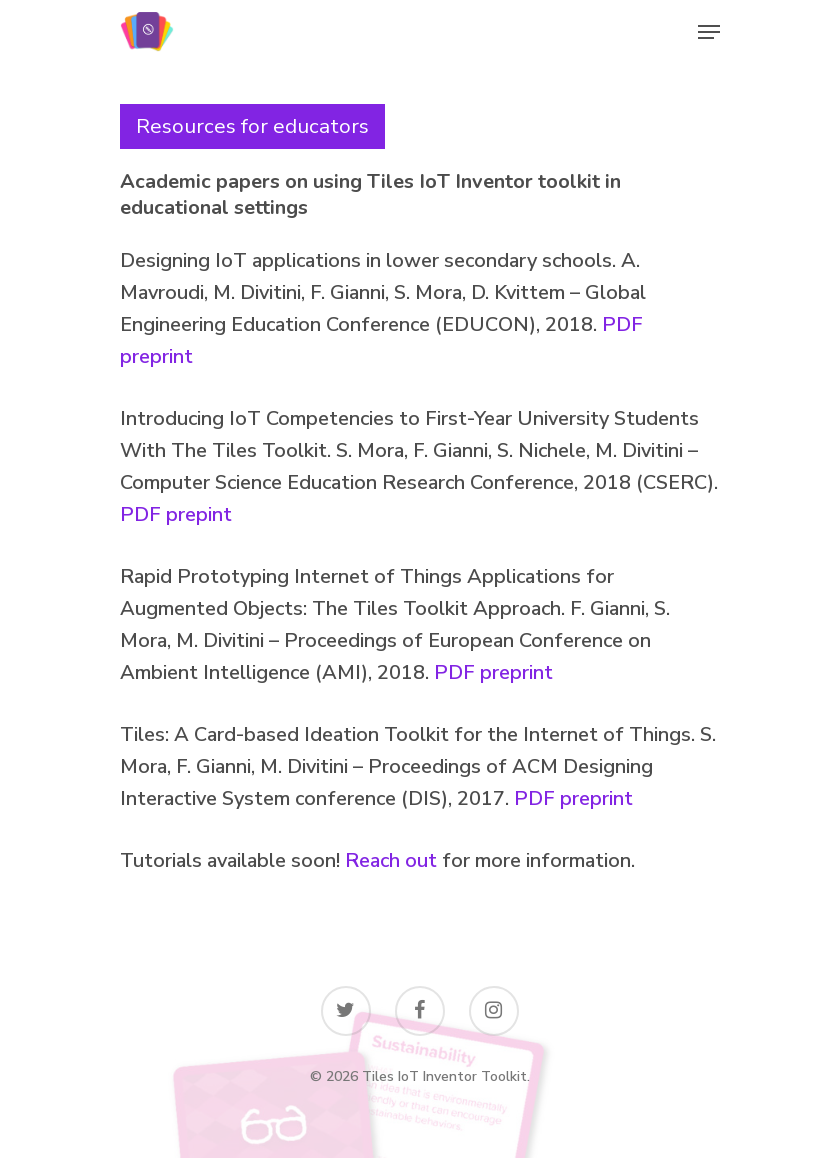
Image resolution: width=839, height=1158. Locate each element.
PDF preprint (493, 672)
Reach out (391, 860)
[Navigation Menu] (709, 32)
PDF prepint (176, 514)
